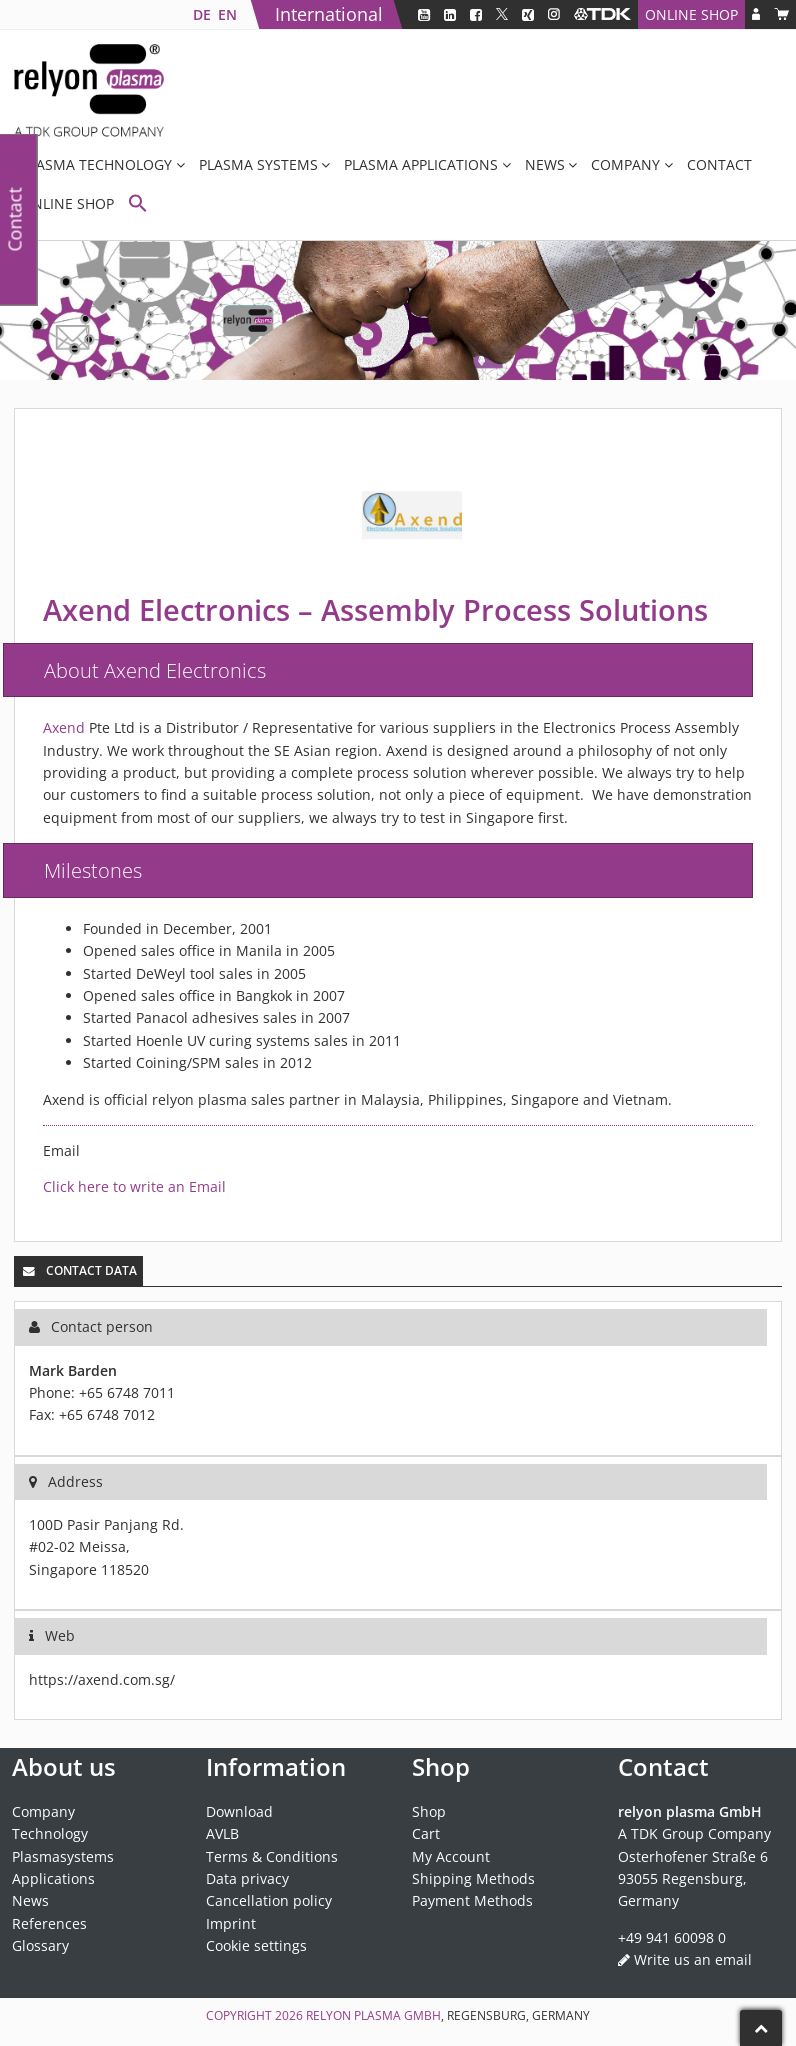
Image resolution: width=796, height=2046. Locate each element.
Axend (64, 727)
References (49, 1923)
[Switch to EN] (227, 14)
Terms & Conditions (272, 1856)
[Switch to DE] (201, 14)
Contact (719, 164)
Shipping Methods (473, 1878)
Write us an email (693, 1959)
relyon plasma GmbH (373, 2015)
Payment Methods (472, 1900)
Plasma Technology (96, 164)
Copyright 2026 (256, 2015)
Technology (50, 1833)
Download (239, 1811)
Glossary (40, 1945)
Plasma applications (421, 164)
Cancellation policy (269, 1900)
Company (625, 164)
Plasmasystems (63, 1856)
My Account (451, 1856)
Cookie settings (256, 1945)
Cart (426, 1833)
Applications (53, 1878)
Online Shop (691, 14)
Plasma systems (258, 164)
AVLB (222, 1833)
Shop (429, 1811)
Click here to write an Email (134, 1186)
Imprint (231, 1923)
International (329, 14)
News (545, 164)
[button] (138, 205)
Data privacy (247, 1878)
